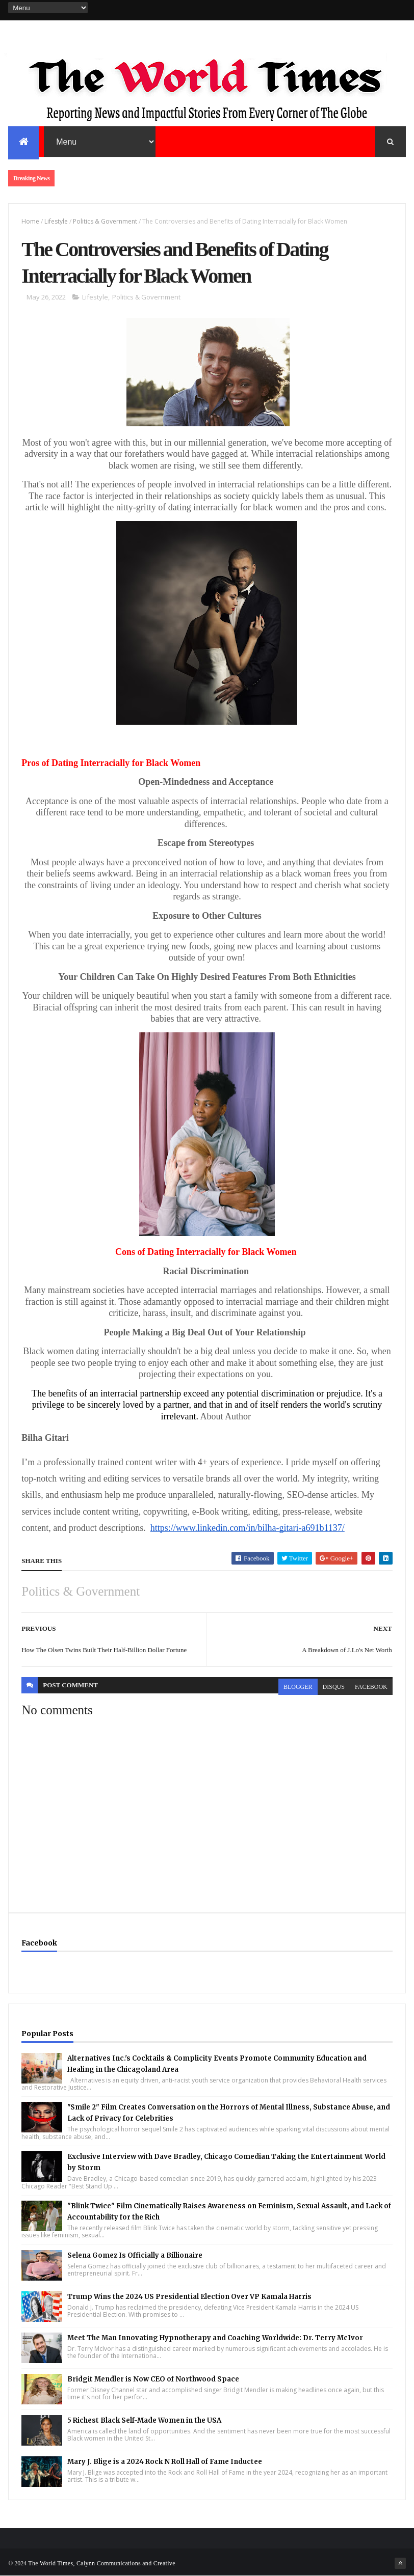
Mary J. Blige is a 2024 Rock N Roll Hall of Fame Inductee (164, 2461)
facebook (371, 1686)
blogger (298, 1686)
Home (30, 221)
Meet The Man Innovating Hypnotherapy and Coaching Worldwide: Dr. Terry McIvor (215, 2338)
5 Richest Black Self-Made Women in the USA (144, 2420)
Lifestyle (56, 221)
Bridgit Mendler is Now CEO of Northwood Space (153, 2379)
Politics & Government (105, 221)
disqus (334, 1686)
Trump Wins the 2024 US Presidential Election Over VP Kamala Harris (189, 2296)
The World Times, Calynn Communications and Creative (101, 2563)
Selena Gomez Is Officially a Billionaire (134, 2255)
